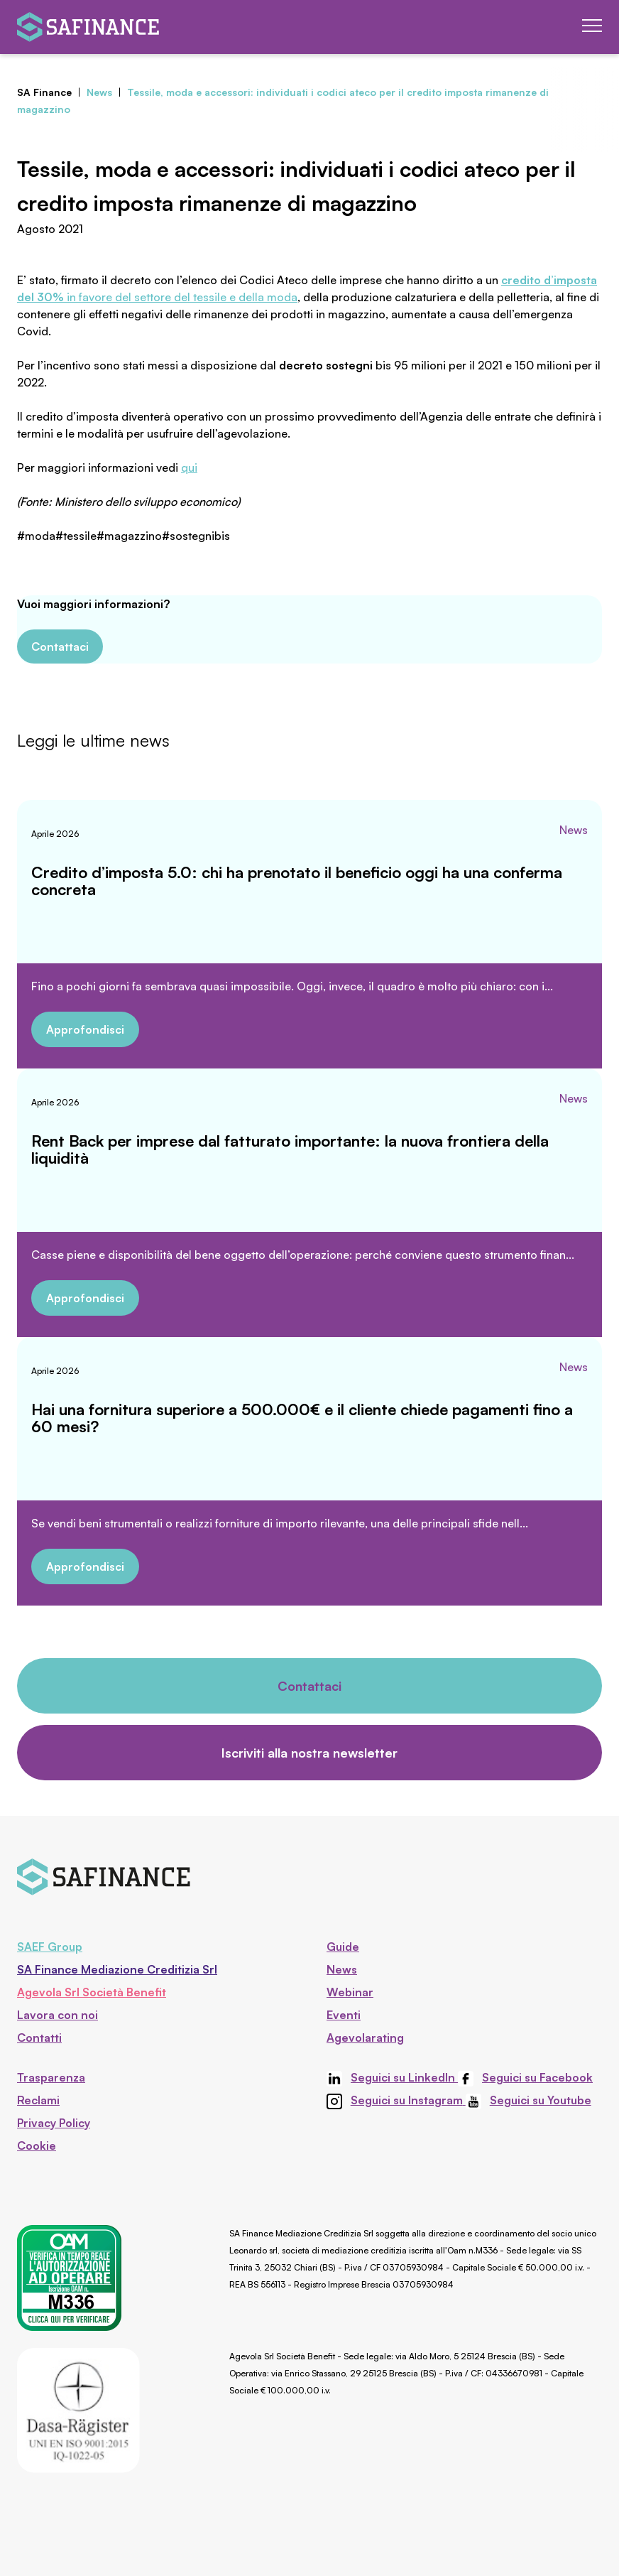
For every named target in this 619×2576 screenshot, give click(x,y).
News (573, 830)
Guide (343, 1946)
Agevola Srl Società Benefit (91, 1992)
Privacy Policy (53, 2123)
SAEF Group (49, 1946)
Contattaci (60, 646)
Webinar (350, 1992)
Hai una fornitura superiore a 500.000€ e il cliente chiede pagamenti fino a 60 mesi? (302, 1418)
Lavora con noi (57, 2015)
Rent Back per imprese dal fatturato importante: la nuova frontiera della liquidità (290, 1149)
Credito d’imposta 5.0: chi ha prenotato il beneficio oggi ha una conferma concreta (296, 880)
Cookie (36, 2145)
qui (189, 467)
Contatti (39, 2037)
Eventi (344, 2015)
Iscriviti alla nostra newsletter (309, 1752)
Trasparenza (51, 2077)
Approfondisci (85, 1029)
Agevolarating (365, 2037)
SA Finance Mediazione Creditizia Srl (117, 1969)
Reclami (38, 2100)
